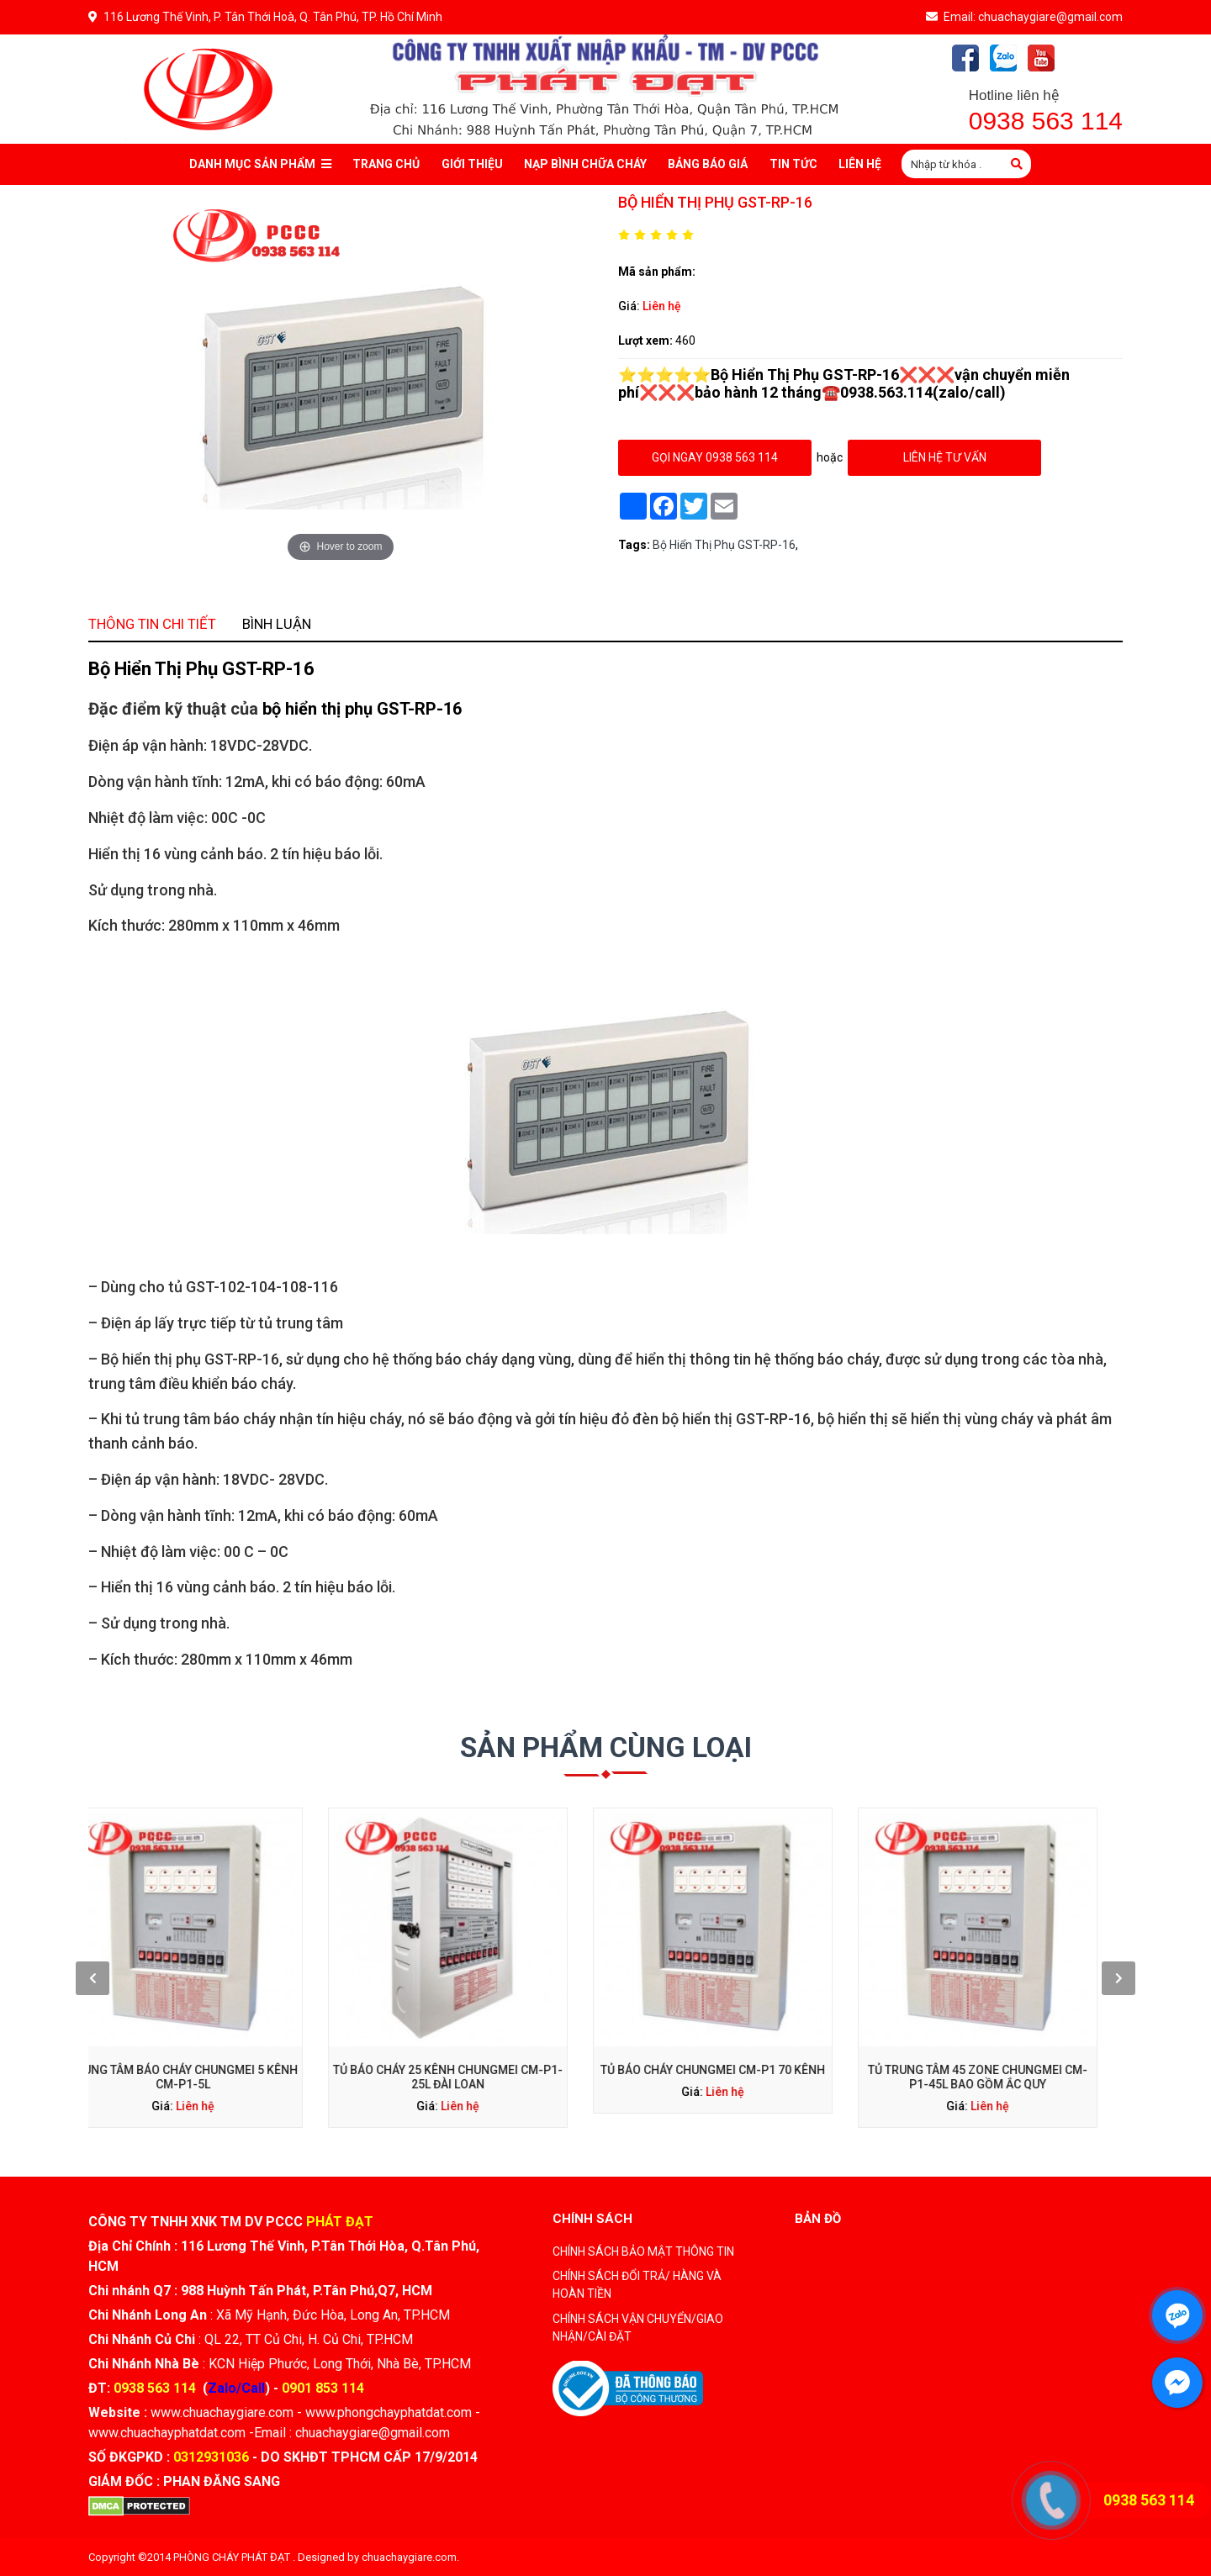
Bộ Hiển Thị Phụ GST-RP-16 (724, 545)
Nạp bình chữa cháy (585, 164)
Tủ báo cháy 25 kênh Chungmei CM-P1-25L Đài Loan (531, 1987)
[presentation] (318, 1959)
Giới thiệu (472, 164)
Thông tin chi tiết (352, 858)
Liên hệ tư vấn (944, 457)
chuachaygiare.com (409, 2557)
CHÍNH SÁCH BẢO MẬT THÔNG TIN (643, 2251)
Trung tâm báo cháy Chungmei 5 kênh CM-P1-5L (383, 1987)
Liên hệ (662, 306)
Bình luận (421, 858)
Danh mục (260, 164)
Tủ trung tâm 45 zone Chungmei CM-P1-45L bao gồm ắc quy (828, 1987)
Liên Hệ (859, 164)
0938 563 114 (1046, 121)
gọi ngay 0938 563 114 (715, 457)
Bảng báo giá (708, 164)
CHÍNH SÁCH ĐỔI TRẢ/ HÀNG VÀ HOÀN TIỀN (637, 2284)
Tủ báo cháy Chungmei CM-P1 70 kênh (679, 1984)
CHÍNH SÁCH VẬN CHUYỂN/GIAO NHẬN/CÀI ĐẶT (638, 2327)
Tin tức (793, 164)
